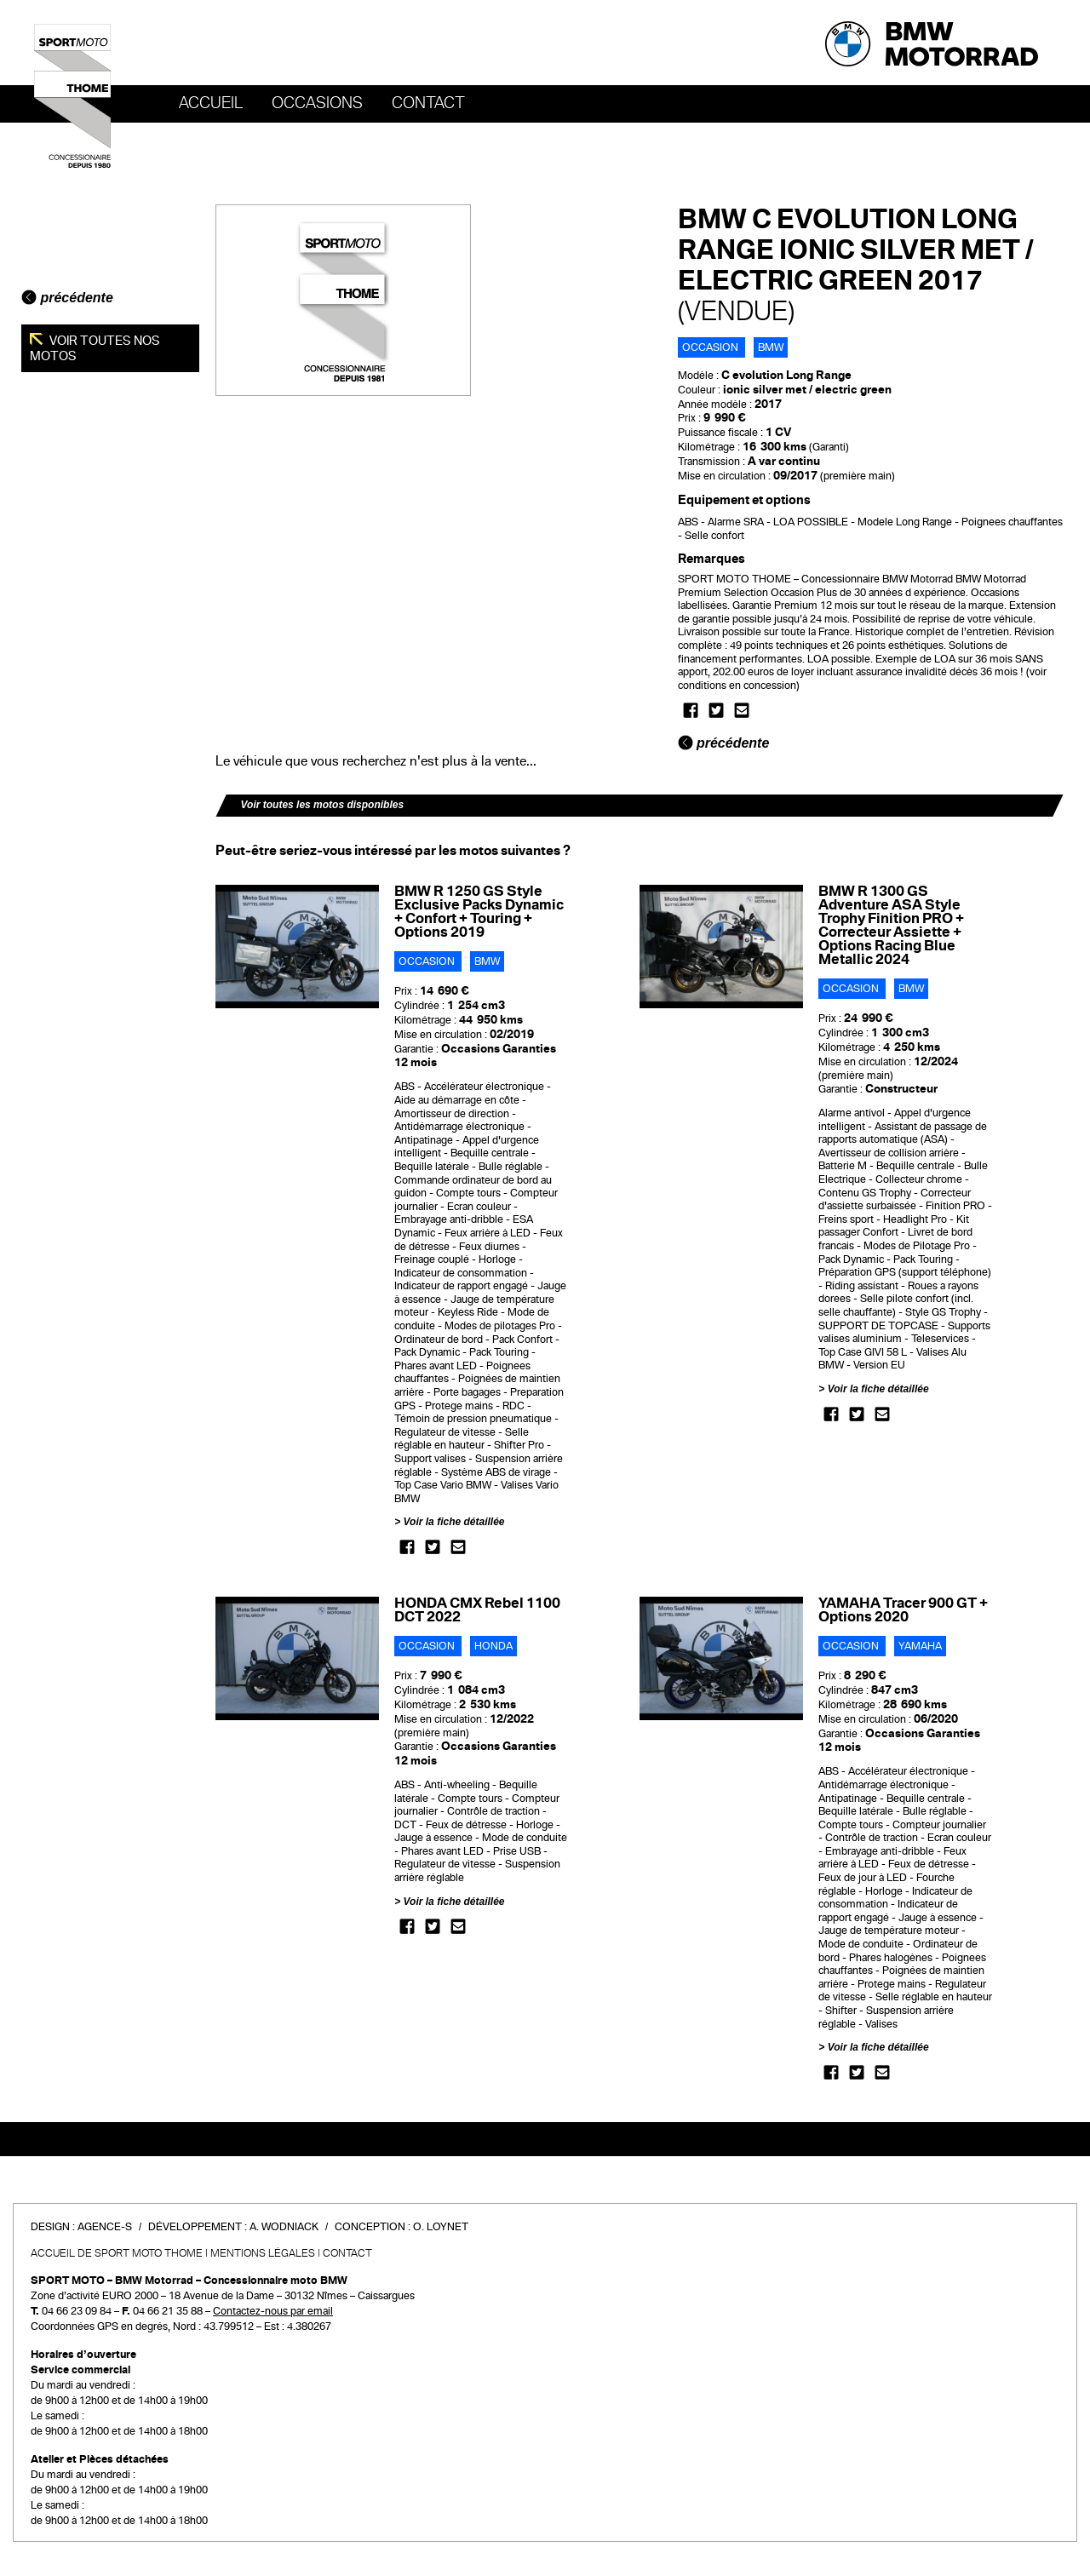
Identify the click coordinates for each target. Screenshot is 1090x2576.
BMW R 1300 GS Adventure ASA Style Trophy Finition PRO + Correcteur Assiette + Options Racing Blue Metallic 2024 (891, 925)
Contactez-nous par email (273, 2311)
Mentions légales (262, 2253)
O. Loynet (440, 2227)
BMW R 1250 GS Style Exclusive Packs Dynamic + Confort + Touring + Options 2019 (479, 911)
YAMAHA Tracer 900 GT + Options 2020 (903, 1610)
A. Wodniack (284, 2227)
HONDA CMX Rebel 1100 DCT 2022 (477, 1610)
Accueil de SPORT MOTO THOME (117, 2253)
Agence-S (104, 2227)
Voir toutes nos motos (95, 348)
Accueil (211, 103)
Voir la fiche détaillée (454, 1522)
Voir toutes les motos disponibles (322, 805)
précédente (67, 297)
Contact (428, 103)
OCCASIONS (317, 103)
